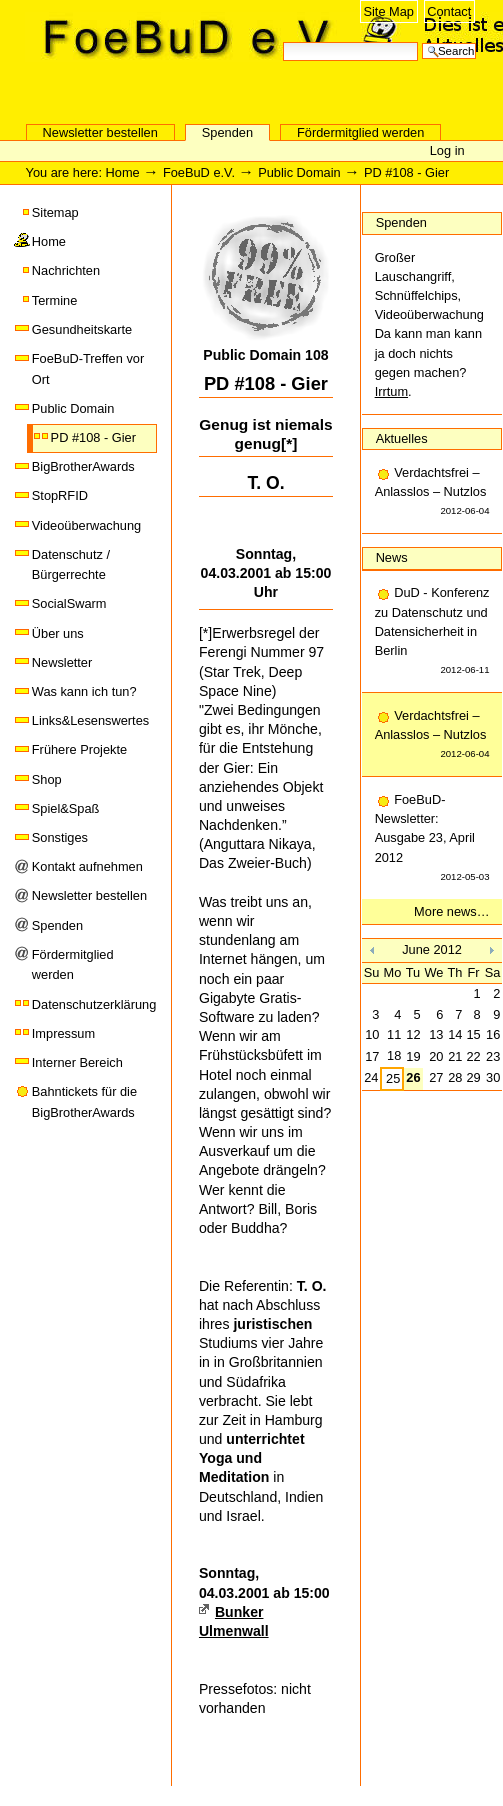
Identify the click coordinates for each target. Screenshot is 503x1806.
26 (413, 1077)
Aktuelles (402, 438)
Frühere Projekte (79, 749)
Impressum (63, 1033)
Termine (55, 300)
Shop (47, 779)
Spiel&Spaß (66, 808)
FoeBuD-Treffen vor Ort (88, 368)
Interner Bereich (77, 1062)
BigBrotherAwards (83, 466)
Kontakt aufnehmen (87, 866)
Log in (447, 150)
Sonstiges (60, 837)
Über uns (58, 633)
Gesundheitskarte (82, 329)
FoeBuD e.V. (215, 87)
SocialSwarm (69, 603)
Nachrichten (66, 270)
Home (123, 172)
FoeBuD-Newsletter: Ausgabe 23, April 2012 (432, 839)
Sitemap (55, 212)
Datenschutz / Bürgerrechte (71, 564)
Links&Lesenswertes (90, 720)
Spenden (227, 132)
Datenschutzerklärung (94, 1004)
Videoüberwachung (86, 525)
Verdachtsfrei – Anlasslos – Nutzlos (432, 493)
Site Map (388, 11)
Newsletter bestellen (100, 132)
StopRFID (60, 495)
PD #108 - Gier (93, 437)
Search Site (282, 40)
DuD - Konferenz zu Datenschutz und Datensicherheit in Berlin (432, 632)
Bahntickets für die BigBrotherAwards (84, 1101)
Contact (449, 11)
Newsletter (62, 662)
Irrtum (391, 391)
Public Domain (299, 172)
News (392, 557)
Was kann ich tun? (84, 691)
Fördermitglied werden (360, 132)
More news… (451, 911)
